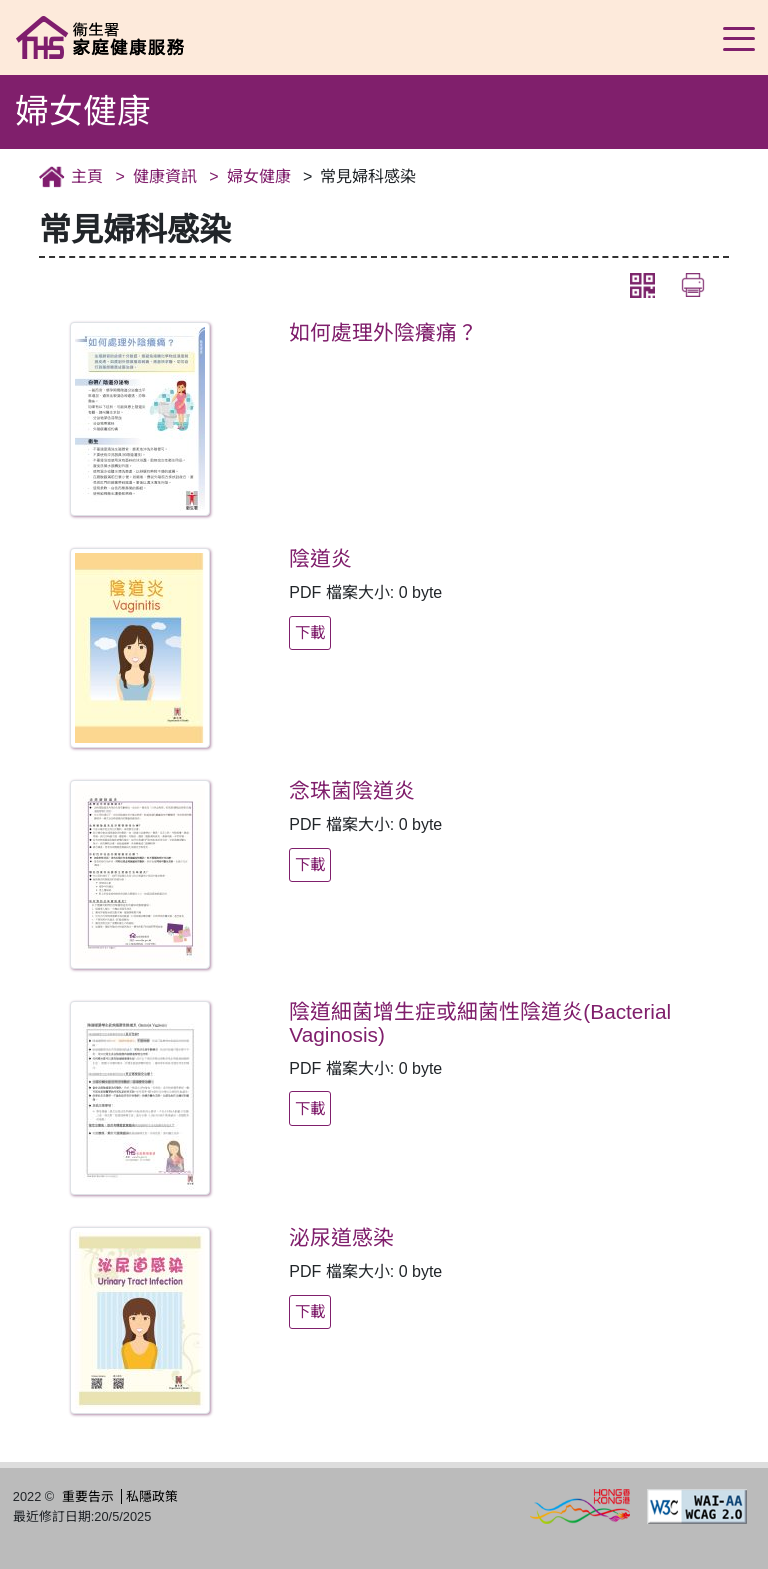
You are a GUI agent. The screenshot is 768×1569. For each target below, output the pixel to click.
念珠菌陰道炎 (352, 789)
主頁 (87, 176)
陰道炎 (320, 557)
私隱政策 (152, 1495)
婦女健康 (259, 176)
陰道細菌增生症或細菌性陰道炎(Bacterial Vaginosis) (480, 1022)
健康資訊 (165, 176)
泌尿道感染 (341, 1236)
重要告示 (88, 1495)
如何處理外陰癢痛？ (383, 331)
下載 (311, 631)
